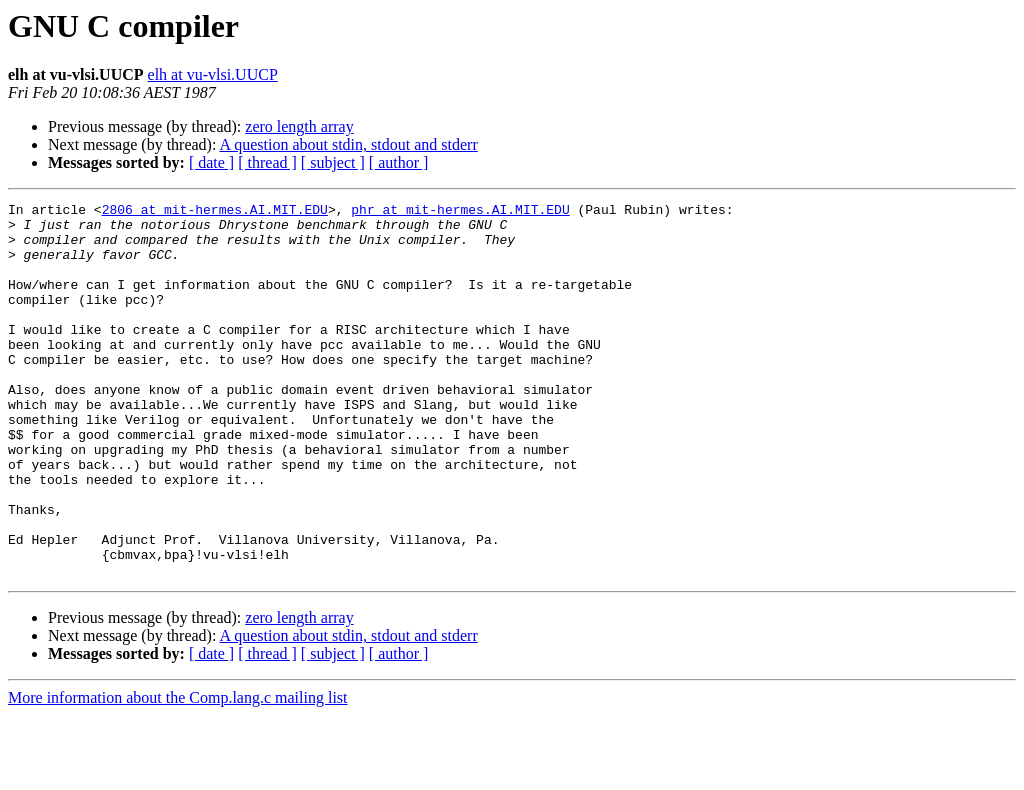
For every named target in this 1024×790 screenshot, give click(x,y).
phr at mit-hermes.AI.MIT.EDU (460, 212)
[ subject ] (333, 162)
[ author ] (399, 162)
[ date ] (211, 162)
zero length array (299, 126)
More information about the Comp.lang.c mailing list (178, 772)
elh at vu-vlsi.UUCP (213, 74)
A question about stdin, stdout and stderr (349, 144)
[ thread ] (267, 162)
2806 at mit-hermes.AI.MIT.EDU (215, 212)
